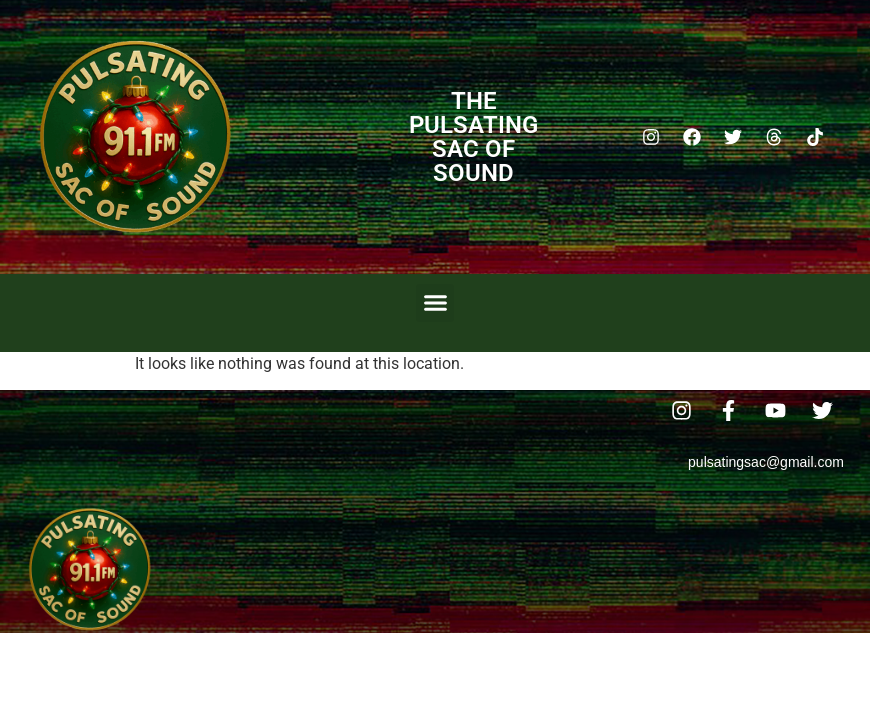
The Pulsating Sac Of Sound (473, 137)
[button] (435, 303)
